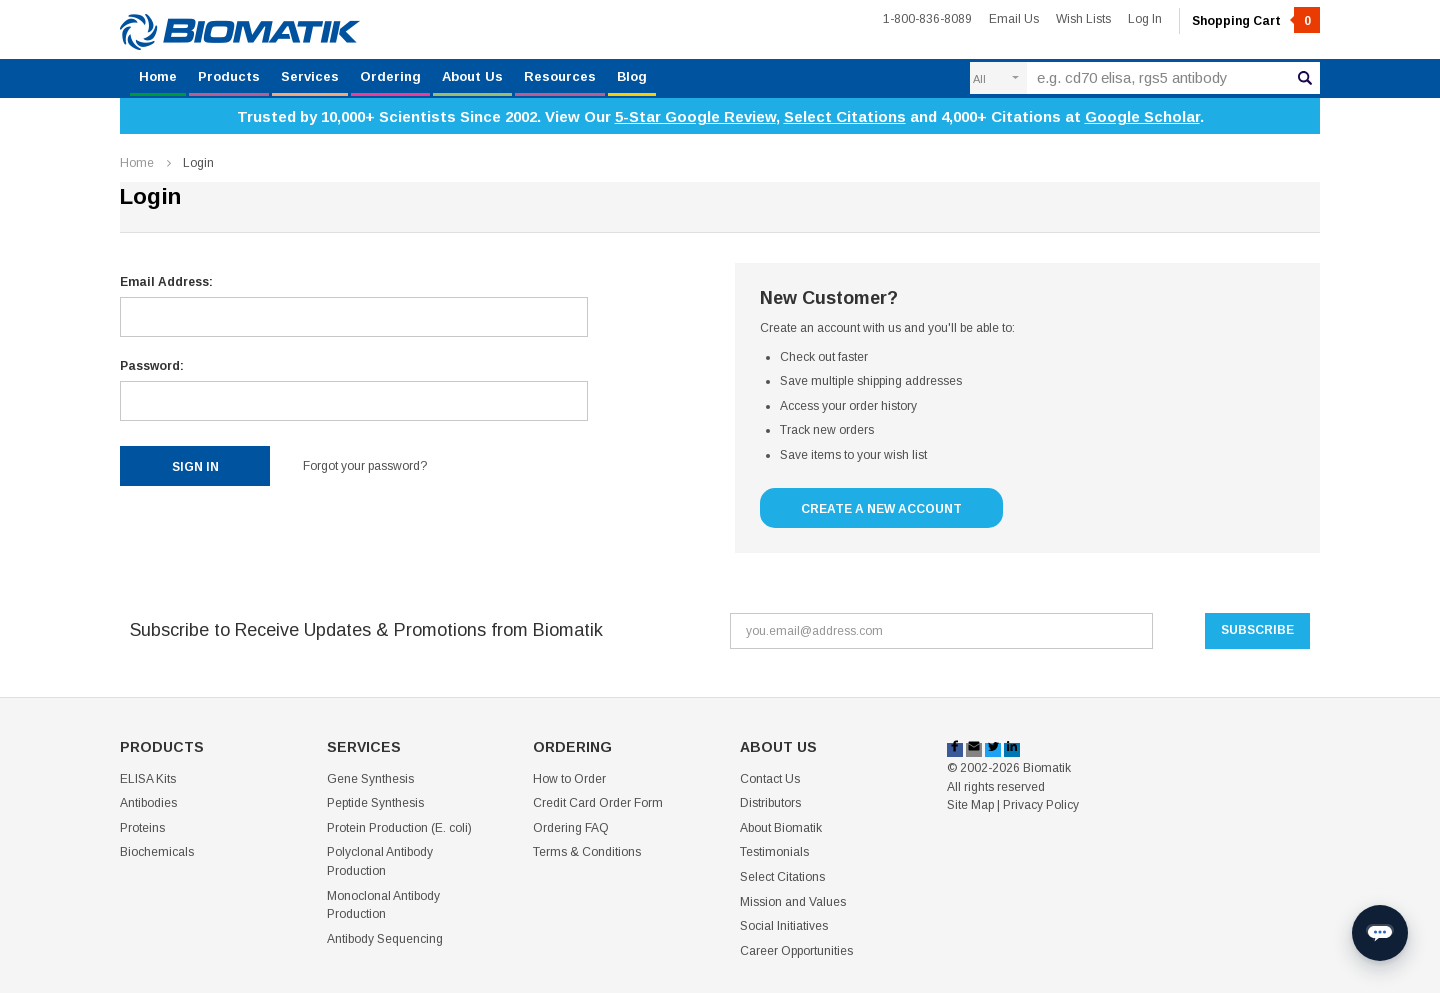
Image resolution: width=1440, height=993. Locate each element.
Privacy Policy (1041, 805)
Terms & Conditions (587, 852)
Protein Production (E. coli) (399, 828)
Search (1305, 77)
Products (229, 76)
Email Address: (166, 282)
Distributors (770, 803)
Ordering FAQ (571, 828)
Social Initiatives (784, 926)
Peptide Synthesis (375, 803)
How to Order (569, 779)
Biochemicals (157, 852)
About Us (472, 76)
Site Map (970, 805)
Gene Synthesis (370, 779)
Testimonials (774, 852)
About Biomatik (781, 828)
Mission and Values (793, 902)
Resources (560, 76)
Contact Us (770, 779)
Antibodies (148, 803)
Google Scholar (1142, 116)
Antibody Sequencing (385, 939)
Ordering (390, 76)
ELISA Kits (148, 779)
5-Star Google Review (695, 116)
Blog (632, 76)
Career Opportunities (796, 951)
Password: (152, 366)
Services (310, 76)
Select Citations (845, 116)
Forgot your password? (365, 466)
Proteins (142, 828)
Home (158, 76)
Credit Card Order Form (598, 803)
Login (198, 163)
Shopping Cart (1256, 21)
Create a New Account (881, 509)
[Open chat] (1380, 933)
